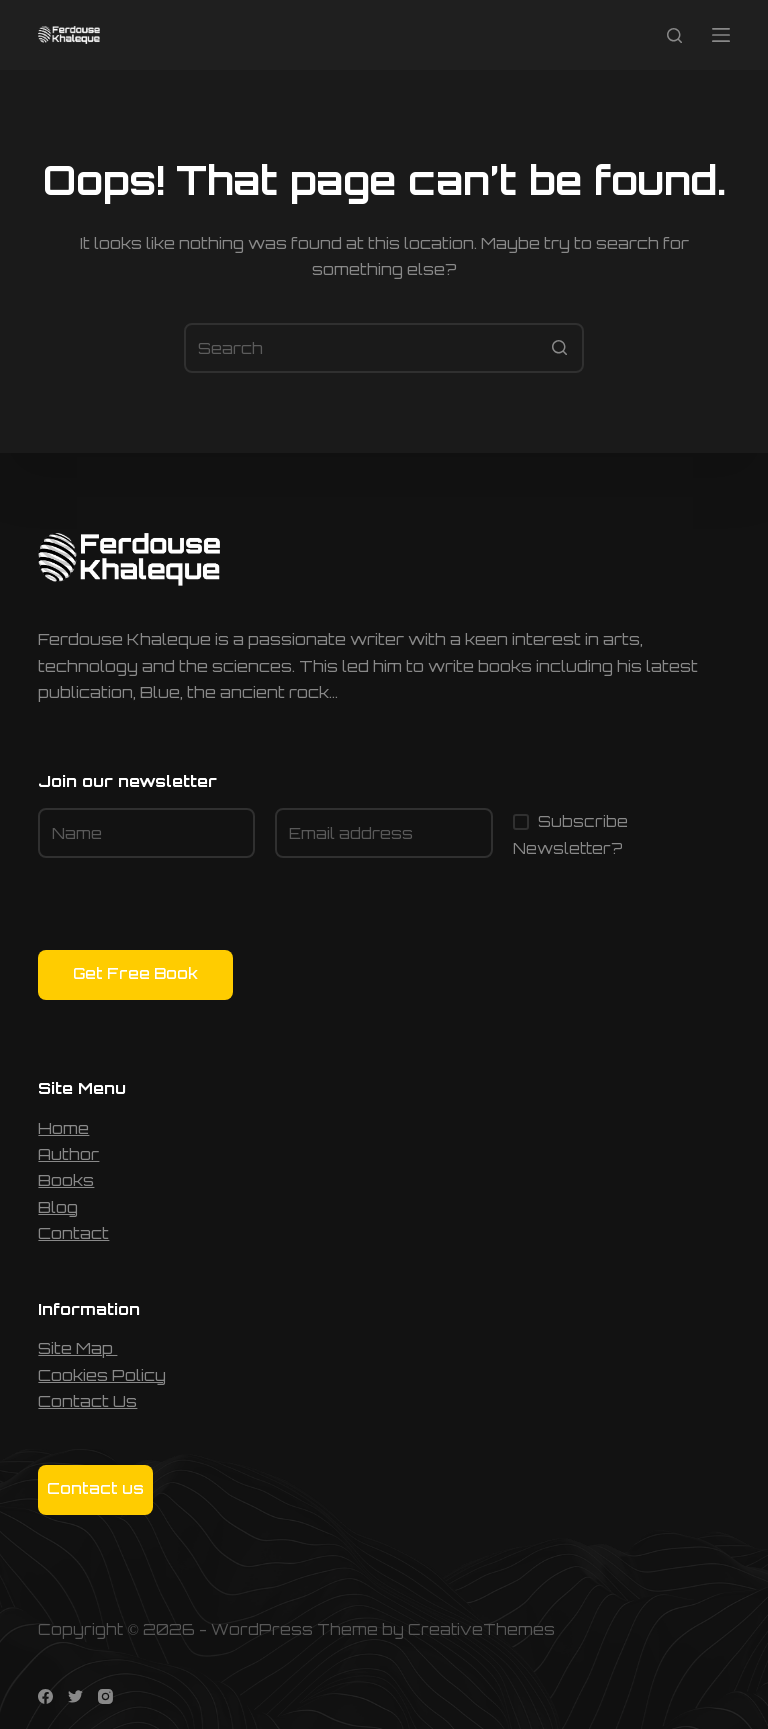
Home (63, 1128)
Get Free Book (135, 973)
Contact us (95, 1488)
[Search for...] (384, 348)
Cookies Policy (102, 1375)
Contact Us (87, 1401)
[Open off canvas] (721, 35)
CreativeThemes (481, 1629)
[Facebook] (45, 1696)
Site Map (77, 1348)
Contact (73, 1233)
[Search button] (559, 348)
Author (68, 1154)
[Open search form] (674, 35)
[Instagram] (105, 1696)
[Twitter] (75, 1696)
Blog (58, 1207)
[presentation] (190, 911)
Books (66, 1180)
